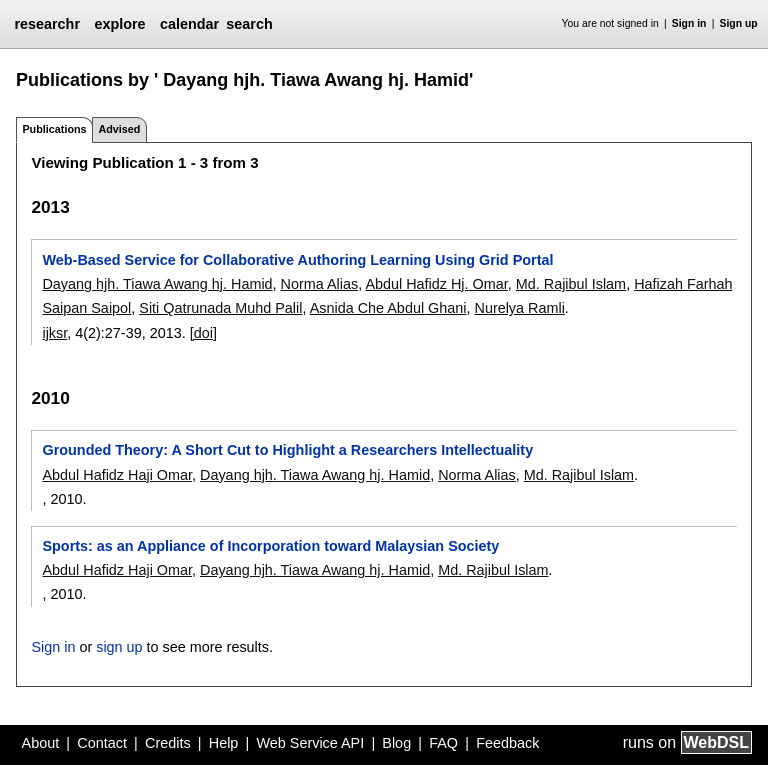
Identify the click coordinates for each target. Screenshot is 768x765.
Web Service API (310, 743)
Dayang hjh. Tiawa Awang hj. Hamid (157, 284)
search (249, 24)
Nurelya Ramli (519, 308)
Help (224, 743)
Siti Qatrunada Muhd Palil (220, 308)
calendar (189, 24)
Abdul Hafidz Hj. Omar (436, 284)
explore (119, 24)
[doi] (203, 333)
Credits (168, 743)
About (41, 743)
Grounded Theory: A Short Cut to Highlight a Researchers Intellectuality (287, 450)
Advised (119, 129)
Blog (396, 743)
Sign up (739, 23)
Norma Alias (320, 284)
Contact (102, 743)
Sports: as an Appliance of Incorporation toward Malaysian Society (270, 546)
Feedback (507, 743)
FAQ (443, 743)
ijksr (54, 333)
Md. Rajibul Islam (571, 284)
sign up (119, 647)
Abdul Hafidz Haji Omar (117, 475)
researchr (47, 24)
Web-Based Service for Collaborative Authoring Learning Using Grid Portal (297, 260)
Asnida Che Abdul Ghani (388, 308)
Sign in (689, 23)
